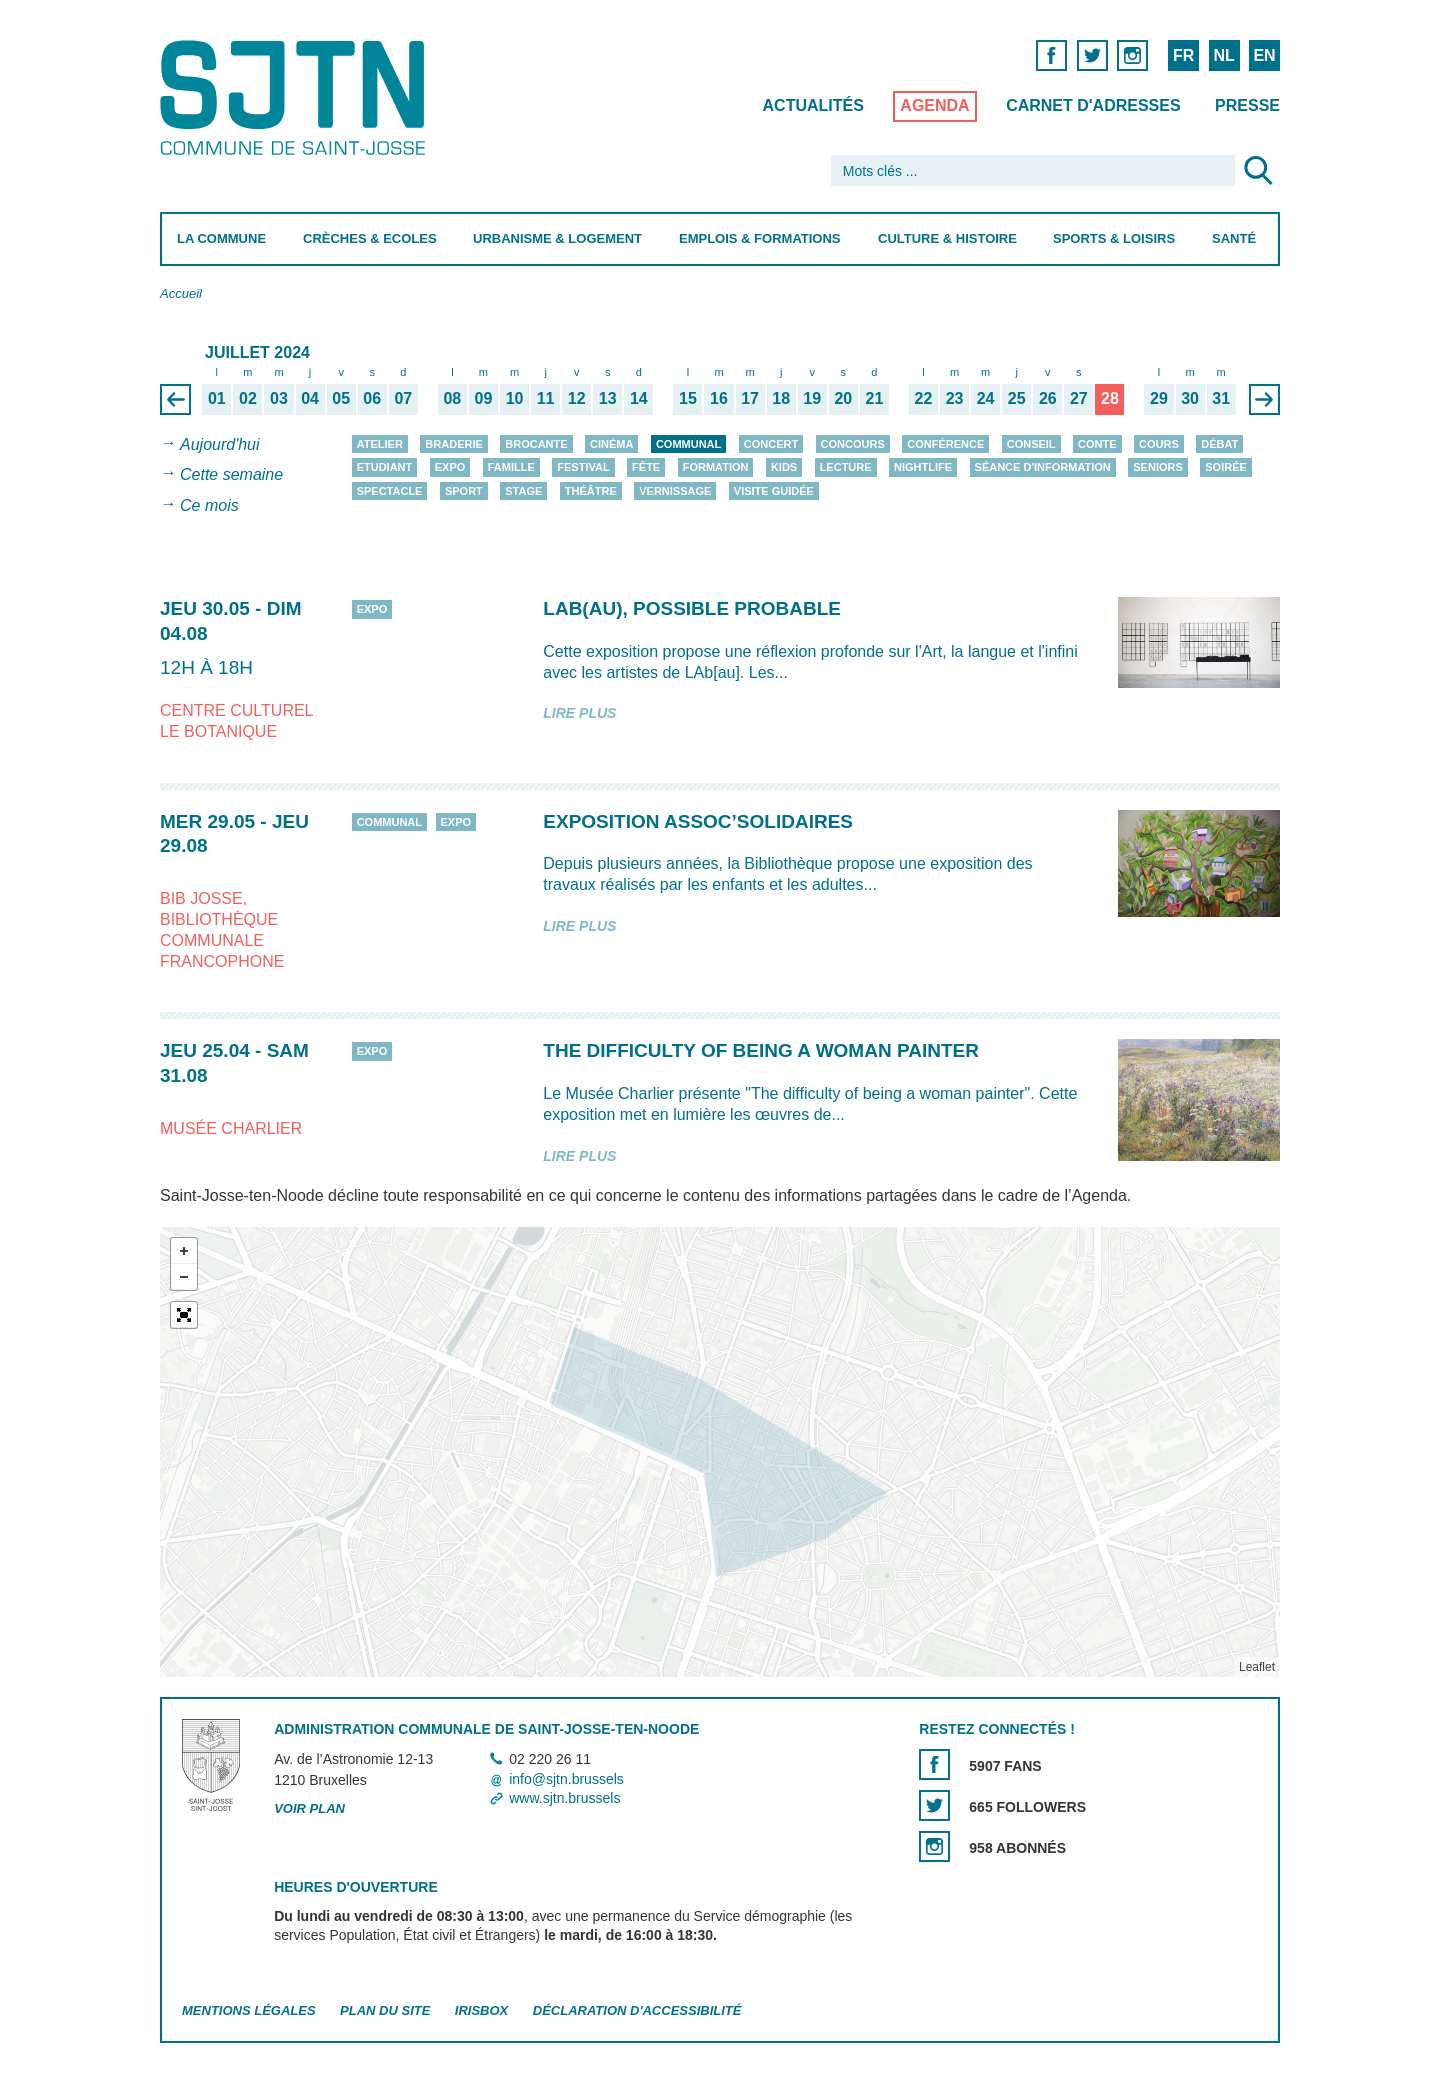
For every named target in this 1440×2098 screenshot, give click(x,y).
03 (279, 398)
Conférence (945, 444)
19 (812, 398)
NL (1223, 55)
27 (1079, 398)
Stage (523, 491)
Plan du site (385, 2010)
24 (986, 398)
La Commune (221, 238)
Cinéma (611, 444)
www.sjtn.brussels (564, 1798)
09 (484, 398)
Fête (646, 467)
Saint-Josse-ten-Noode (296, 97)
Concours (853, 444)
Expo (450, 467)
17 (750, 398)
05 (341, 398)
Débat (1219, 444)
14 (639, 398)
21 (874, 398)
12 (577, 398)
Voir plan (309, 1808)
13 (608, 398)
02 (248, 398)
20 (843, 398)
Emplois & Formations (760, 238)
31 (1221, 398)
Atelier (380, 444)
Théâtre (591, 491)
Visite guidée (774, 491)
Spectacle (390, 491)
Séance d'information (1043, 467)
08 (452, 398)
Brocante (536, 444)
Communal (688, 444)
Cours (1159, 444)
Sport (464, 491)
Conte (1097, 444)
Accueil (181, 293)
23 (955, 398)
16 (719, 398)
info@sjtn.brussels (566, 1779)
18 (781, 398)
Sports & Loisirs (1114, 238)
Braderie (453, 444)
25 (1017, 398)
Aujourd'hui (220, 444)
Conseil (1031, 444)
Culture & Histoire (947, 238)
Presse (1247, 105)
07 (403, 398)
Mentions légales (249, 2010)
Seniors (1158, 467)
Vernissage (675, 491)
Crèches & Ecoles (370, 238)
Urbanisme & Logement (557, 238)
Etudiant (385, 467)
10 (515, 398)
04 (310, 398)
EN (1264, 55)
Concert (771, 444)
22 (924, 398)
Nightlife (923, 467)
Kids (784, 467)
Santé (1234, 238)
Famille (511, 467)
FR (1183, 55)
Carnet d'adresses (1093, 105)
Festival (583, 467)
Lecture (846, 467)
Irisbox (481, 2010)
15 (688, 398)
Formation (716, 467)
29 (1159, 398)
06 (372, 398)
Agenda (934, 105)
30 (1190, 398)
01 (217, 398)
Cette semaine (231, 475)
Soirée (1226, 467)
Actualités (813, 105)
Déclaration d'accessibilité (637, 2010)
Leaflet (1257, 1667)
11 (546, 398)
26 (1048, 398)
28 (1110, 398)
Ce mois (209, 505)
